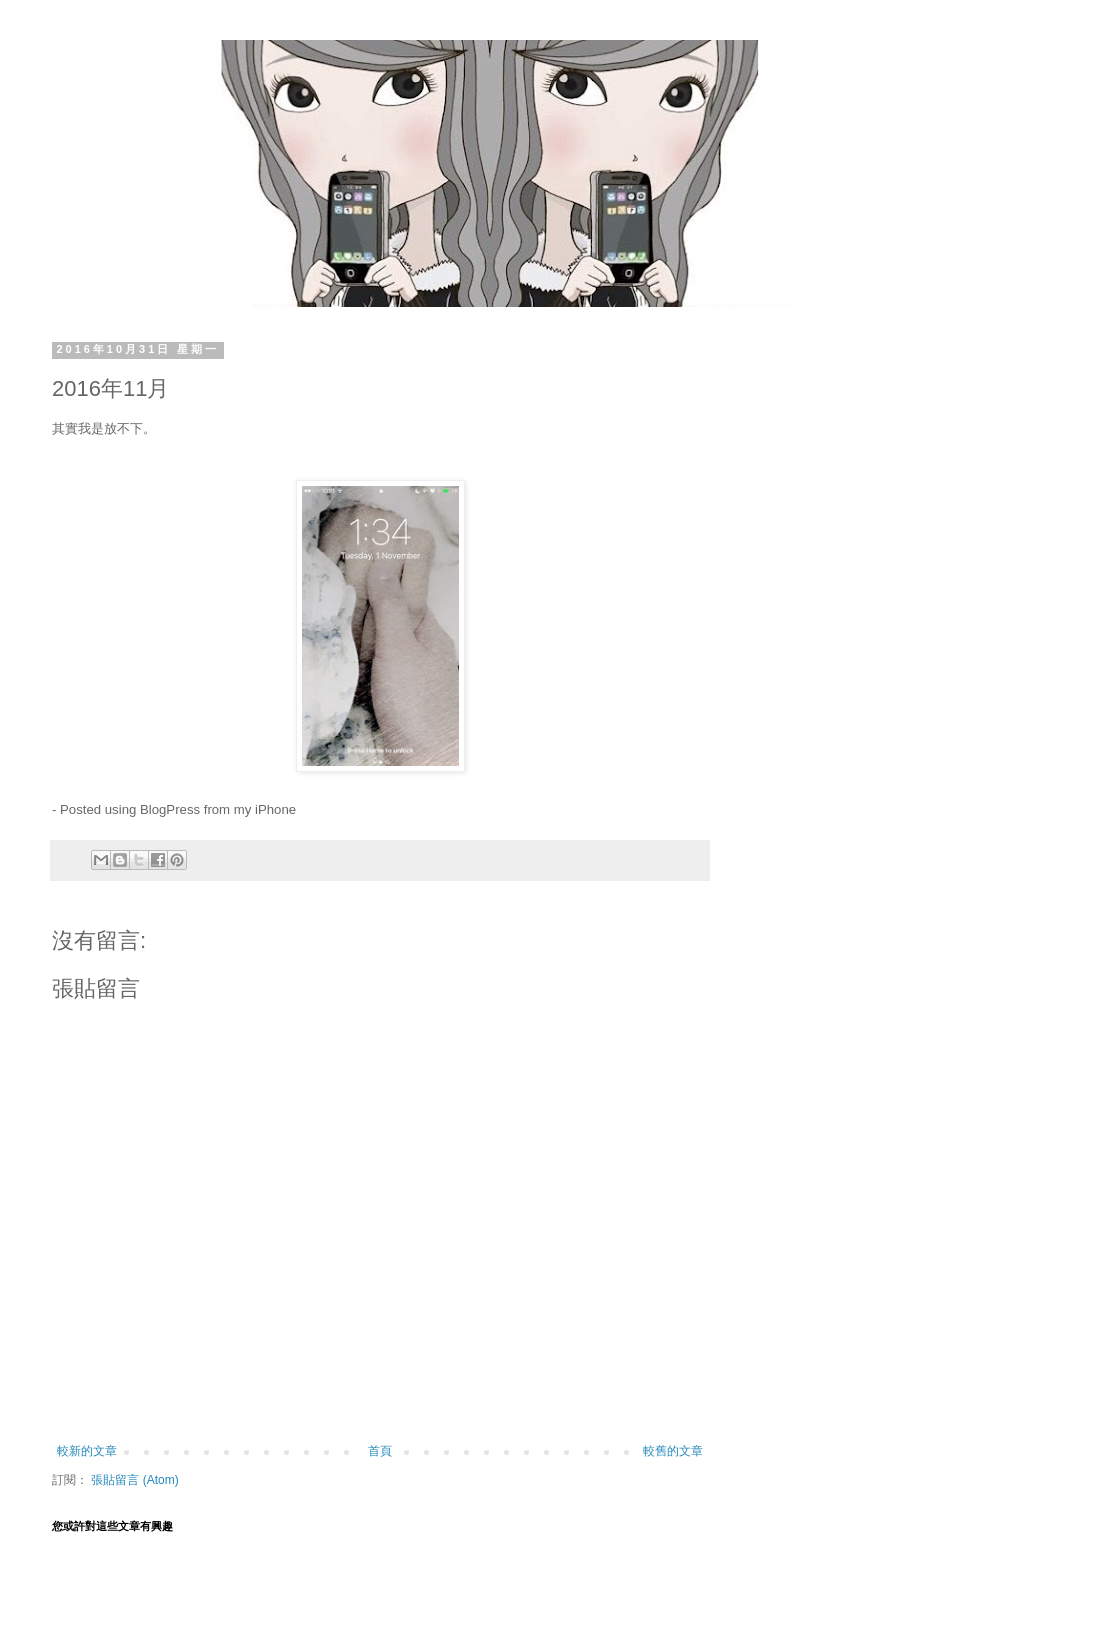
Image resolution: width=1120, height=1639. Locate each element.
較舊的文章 (673, 1451)
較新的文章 (87, 1451)
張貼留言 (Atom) (134, 1480)
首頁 (380, 1451)
